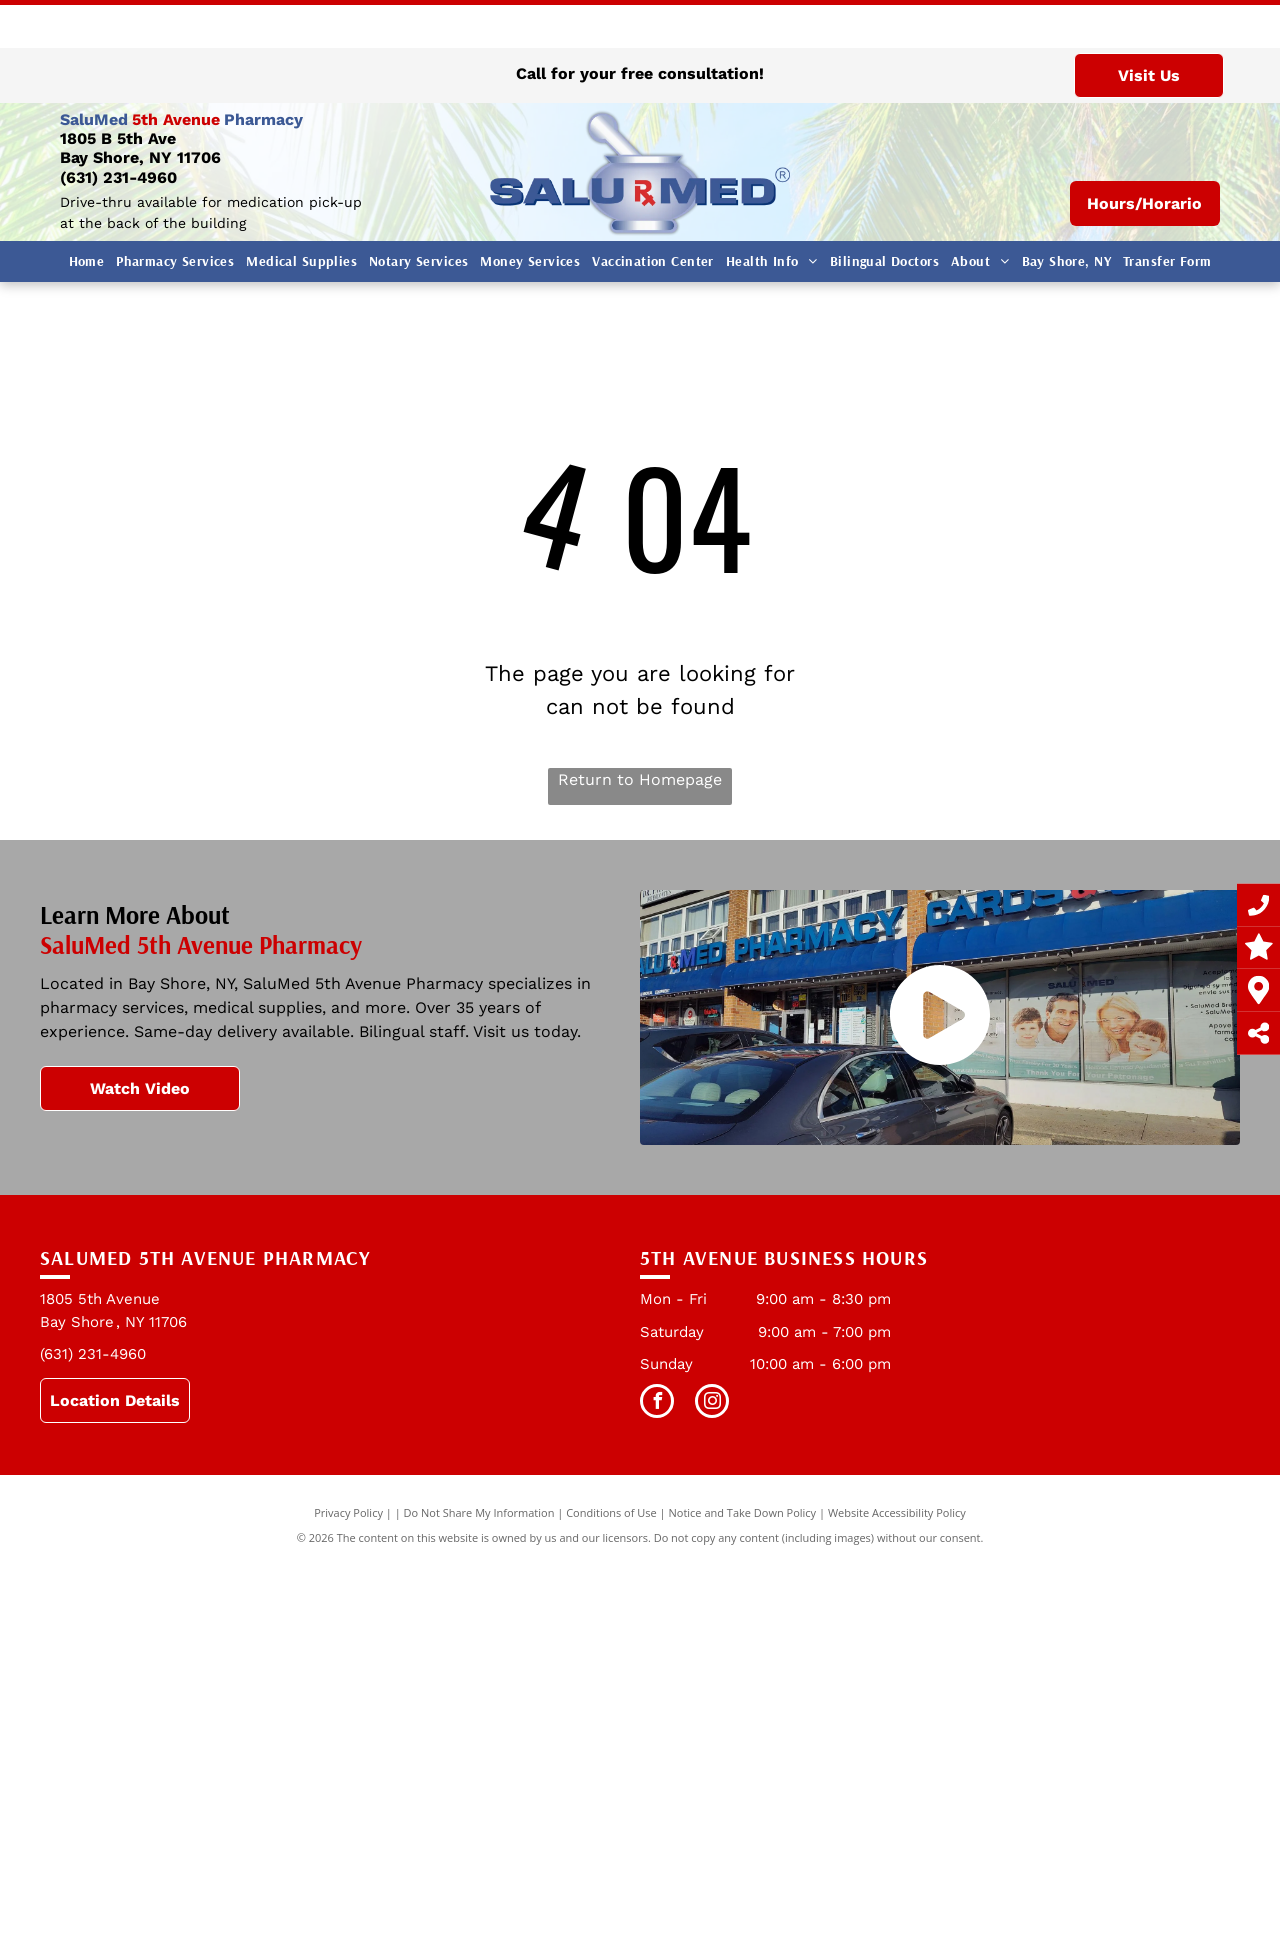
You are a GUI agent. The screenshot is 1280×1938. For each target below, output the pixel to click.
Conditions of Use (611, 1512)
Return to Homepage (640, 779)
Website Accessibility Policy (897, 1512)
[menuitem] (87, 261)
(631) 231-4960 (118, 177)
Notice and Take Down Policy (743, 1512)
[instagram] (712, 1403)
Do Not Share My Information (479, 1512)
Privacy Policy (348, 1512)
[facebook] (657, 1403)
